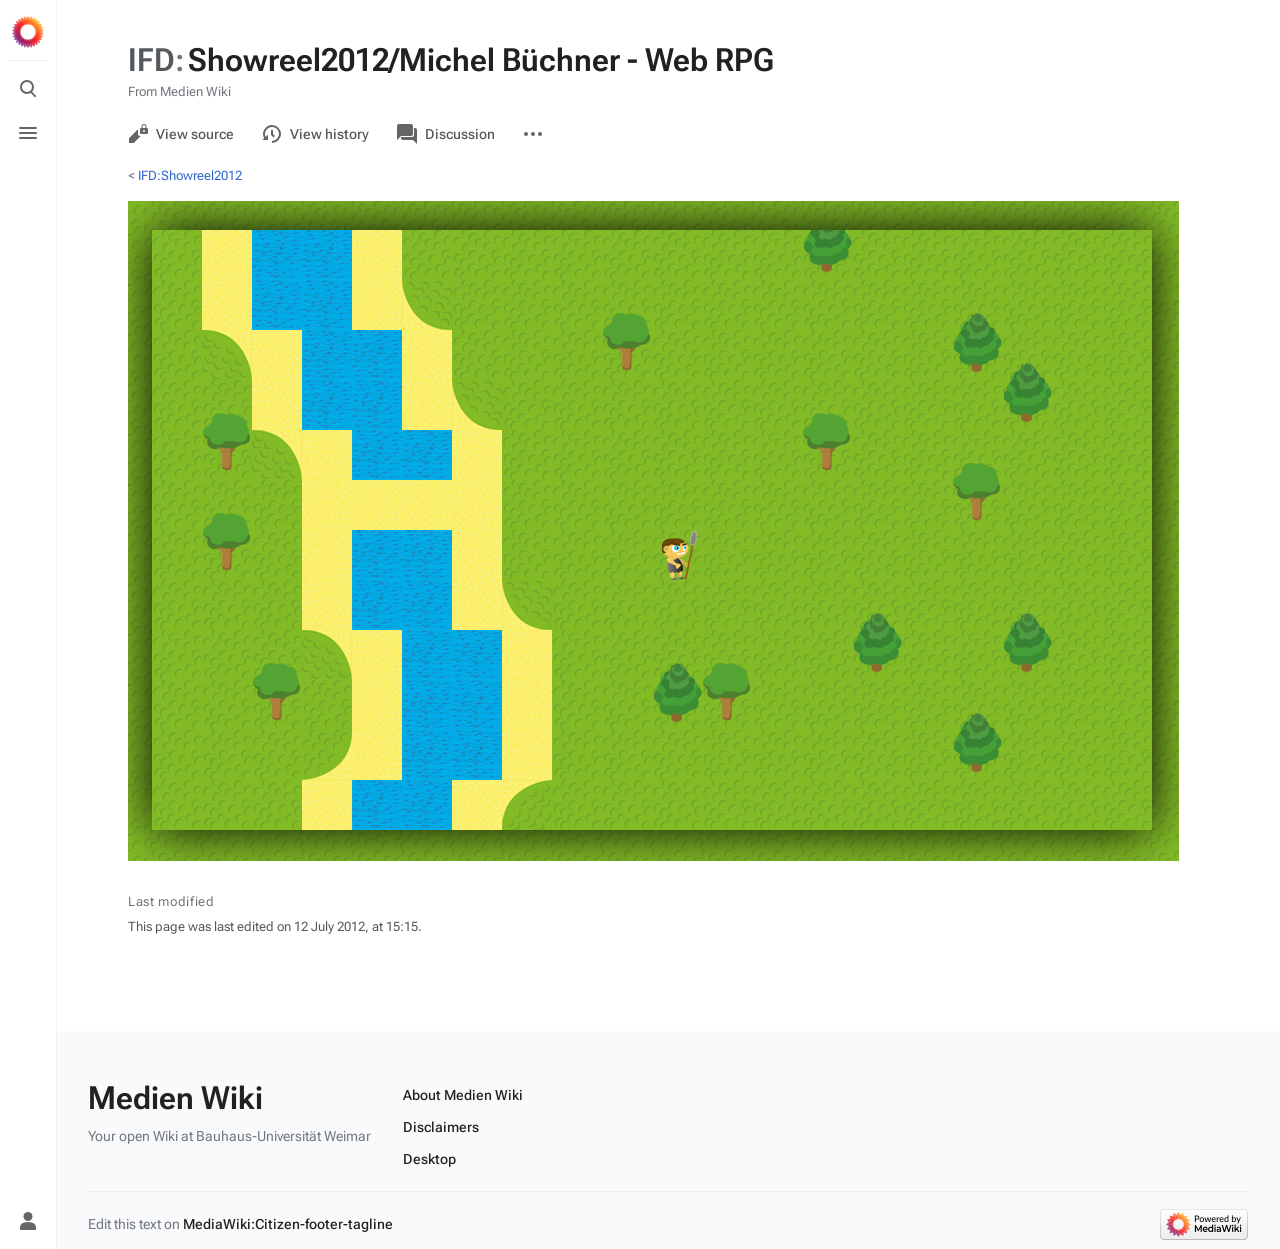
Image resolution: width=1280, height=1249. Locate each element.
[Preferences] (28, 1177)
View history (315, 134)
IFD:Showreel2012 (190, 175)
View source (181, 134)
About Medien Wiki (463, 1095)
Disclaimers (441, 1127)
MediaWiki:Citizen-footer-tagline (288, 1224)
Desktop (429, 1159)
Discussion (446, 134)
